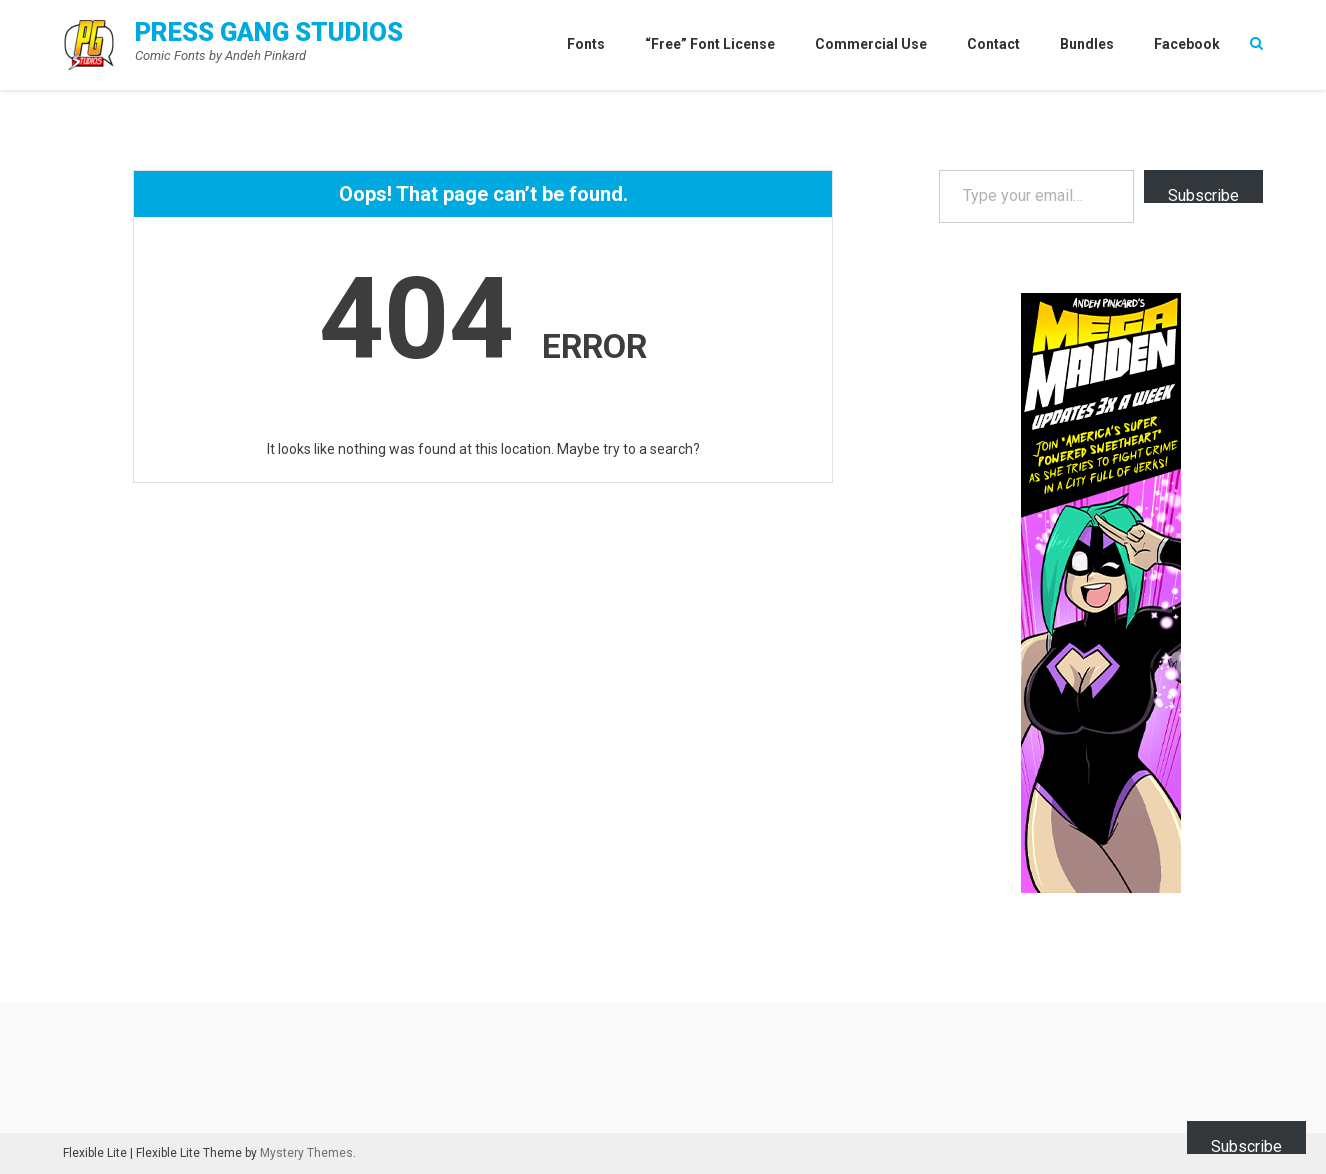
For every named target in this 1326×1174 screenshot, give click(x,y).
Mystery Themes (306, 1153)
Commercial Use (871, 44)
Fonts (586, 44)
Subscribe (1203, 194)
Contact (993, 44)
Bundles (1087, 44)
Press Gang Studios (269, 32)
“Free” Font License (710, 44)
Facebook (1187, 44)
